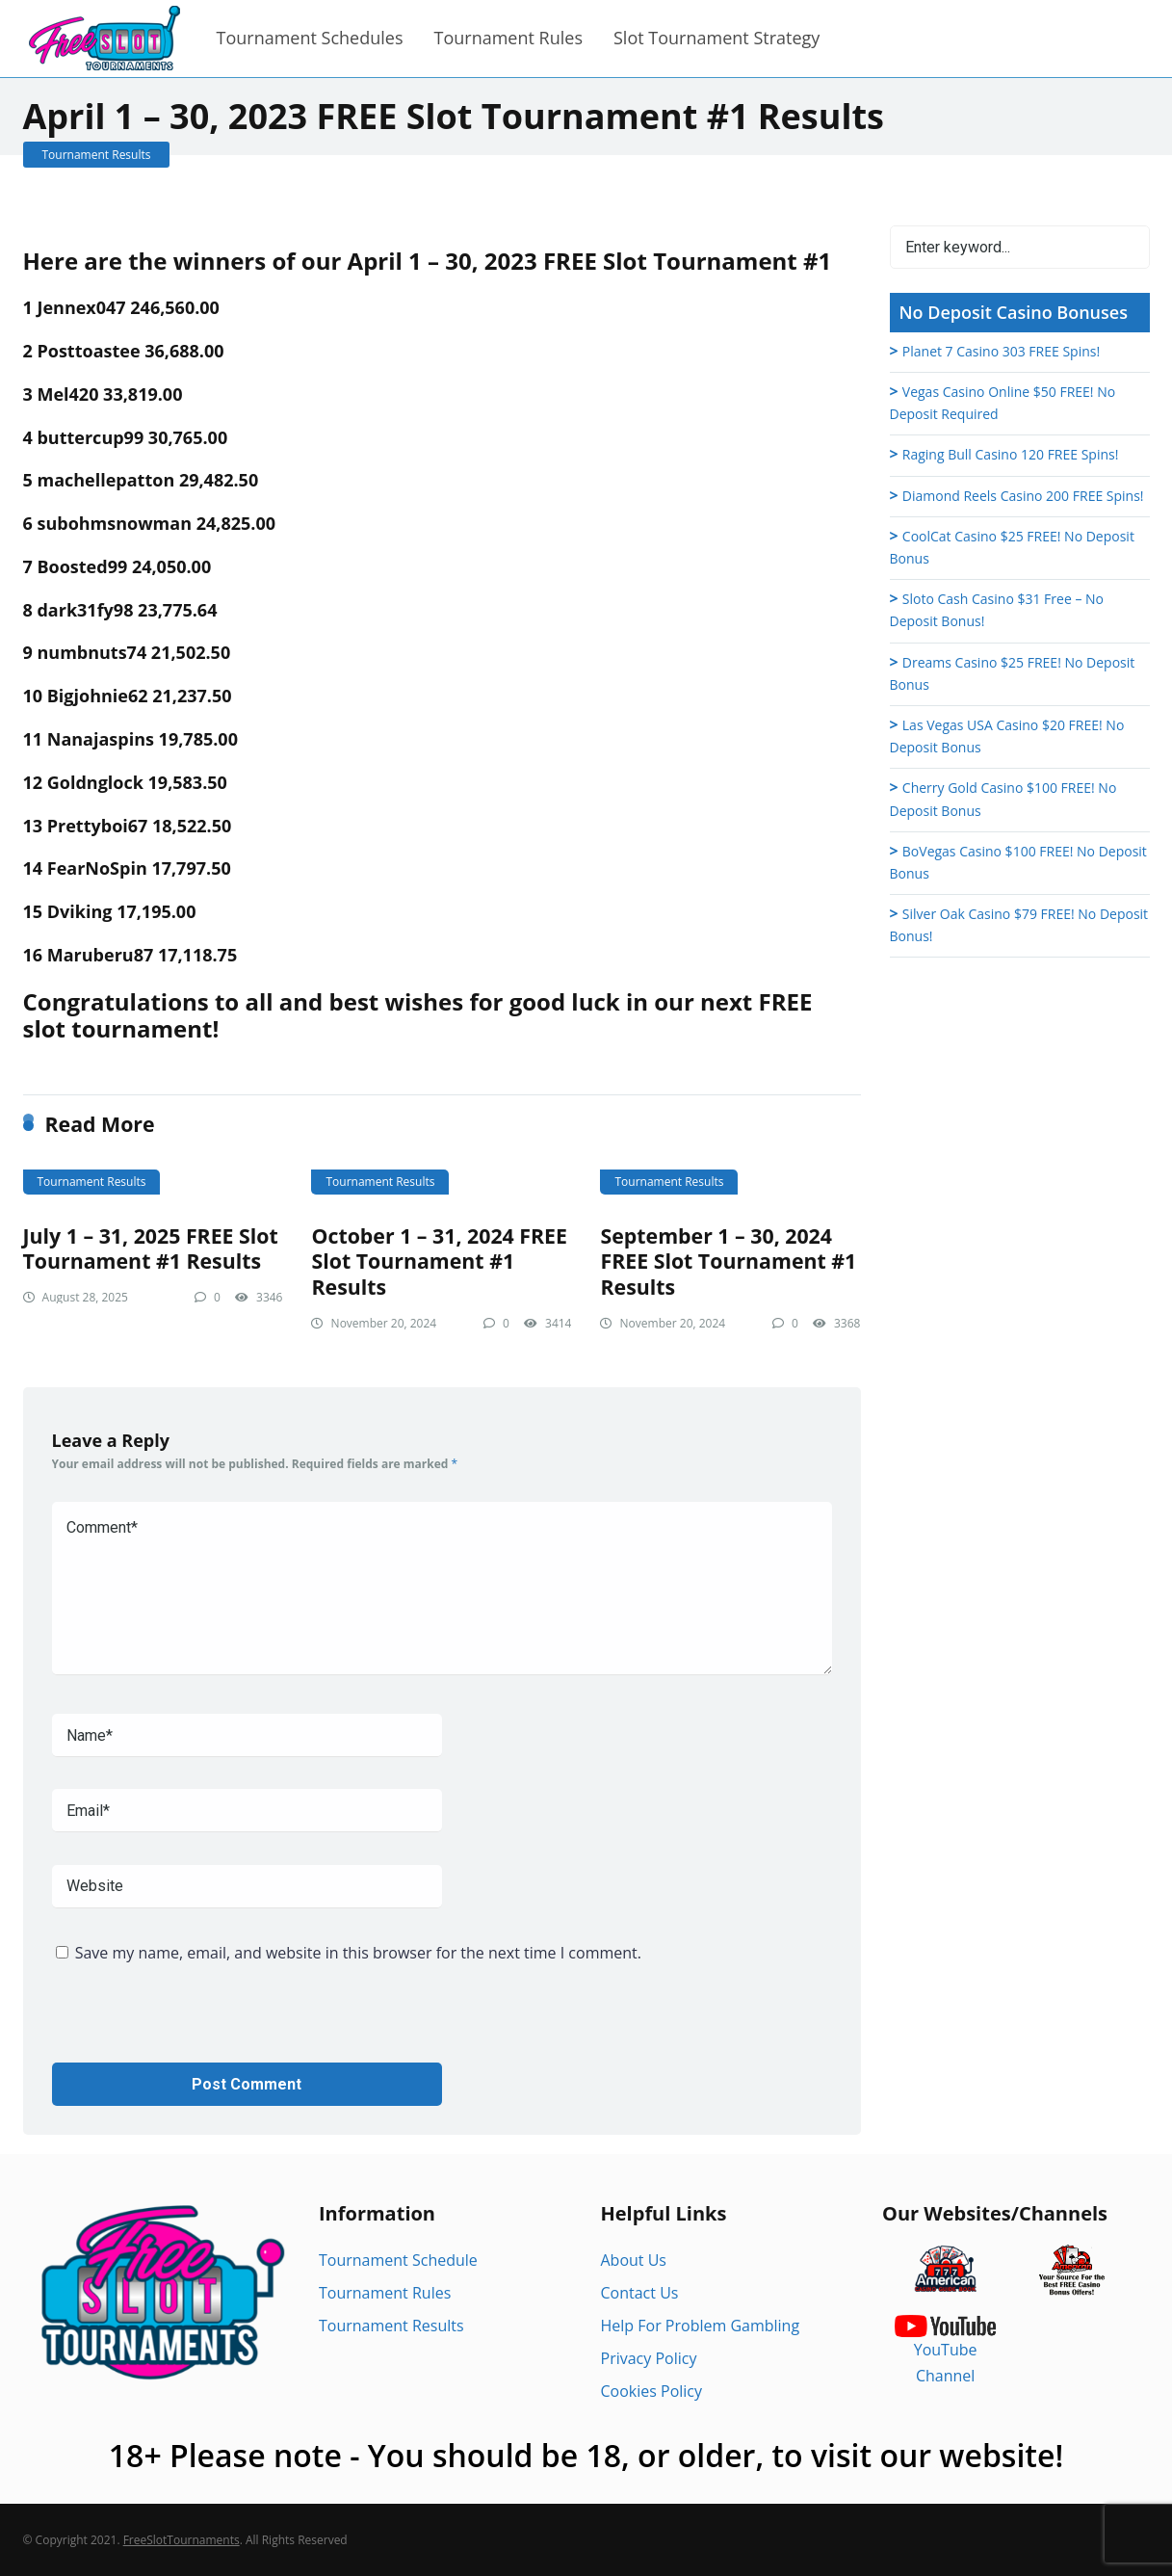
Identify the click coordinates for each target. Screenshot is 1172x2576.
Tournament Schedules (310, 37)
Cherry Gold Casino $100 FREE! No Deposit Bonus (1003, 798)
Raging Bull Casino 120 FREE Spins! (1010, 454)
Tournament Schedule (398, 2260)
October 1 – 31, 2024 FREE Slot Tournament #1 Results (438, 1261)
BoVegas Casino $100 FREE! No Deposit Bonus (1018, 862)
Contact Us (640, 2292)
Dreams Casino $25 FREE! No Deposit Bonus (1012, 673)
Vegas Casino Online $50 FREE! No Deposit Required (1003, 402)
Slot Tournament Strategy (716, 37)
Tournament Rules (508, 37)
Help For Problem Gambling (700, 2325)
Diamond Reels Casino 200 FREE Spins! (1023, 495)
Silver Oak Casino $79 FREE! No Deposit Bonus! (1019, 925)
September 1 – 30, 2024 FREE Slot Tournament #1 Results (728, 1261)
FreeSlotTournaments (181, 2540)
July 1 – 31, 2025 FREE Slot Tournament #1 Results (150, 1248)
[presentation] (198, 2025)
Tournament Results (96, 154)
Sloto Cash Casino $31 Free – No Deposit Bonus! (997, 610)
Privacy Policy (649, 2358)
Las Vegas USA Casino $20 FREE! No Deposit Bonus (1007, 736)
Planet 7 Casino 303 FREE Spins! (1001, 351)
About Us (634, 2260)
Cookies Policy (652, 2391)
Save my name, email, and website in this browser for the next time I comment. (358, 1952)
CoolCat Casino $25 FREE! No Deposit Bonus (1012, 547)
